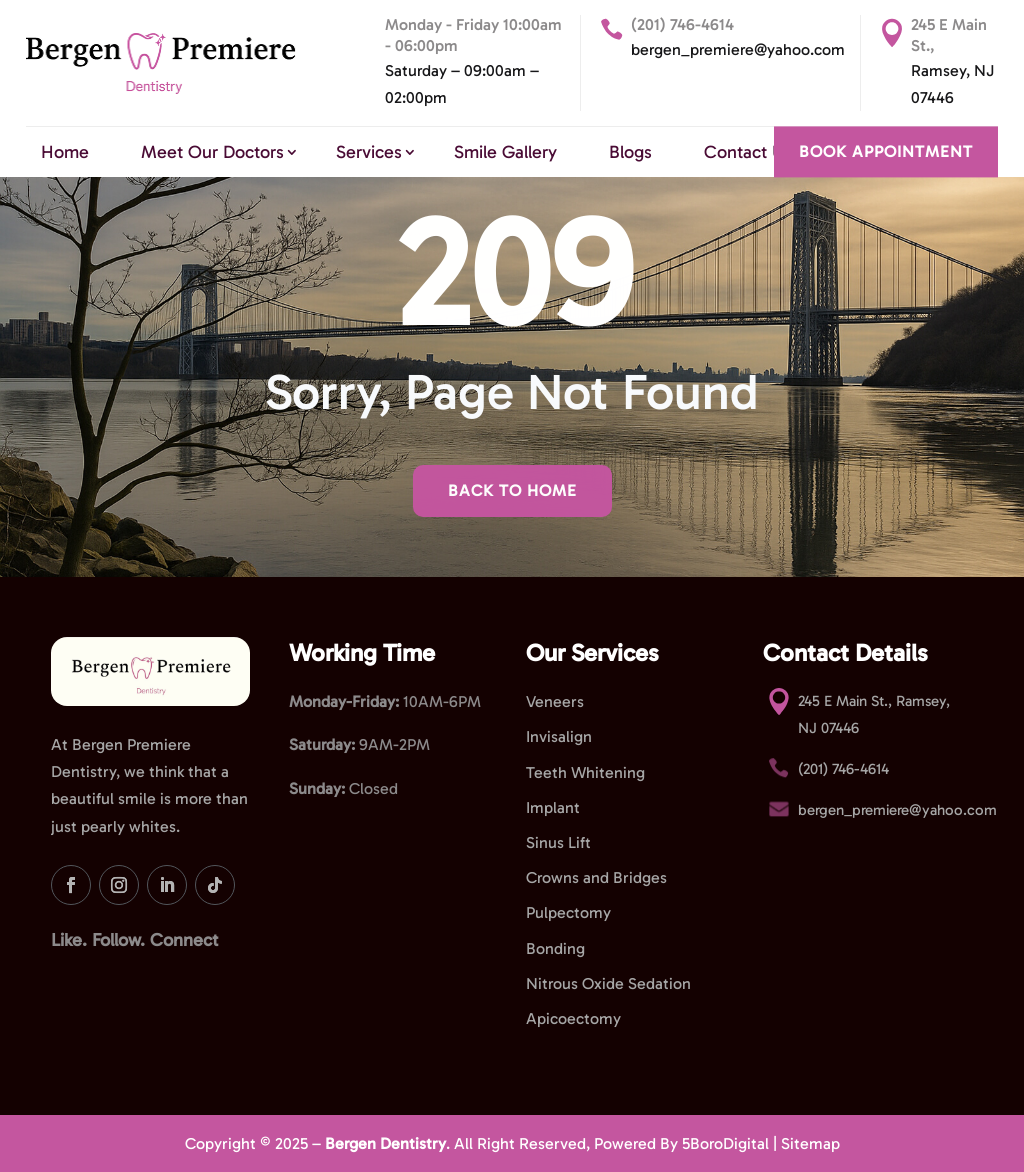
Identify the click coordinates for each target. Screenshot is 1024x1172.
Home (65, 152)
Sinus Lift (558, 842)
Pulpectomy (568, 912)
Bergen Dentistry (385, 1143)
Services (369, 152)
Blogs (630, 152)
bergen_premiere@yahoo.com (738, 49)
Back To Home (512, 490)
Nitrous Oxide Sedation (608, 983)
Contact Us (748, 152)
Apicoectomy (573, 1018)
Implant (553, 807)
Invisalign (559, 736)
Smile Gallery (505, 152)
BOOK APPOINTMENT (886, 151)
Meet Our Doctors (212, 152)
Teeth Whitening (585, 772)
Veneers (555, 701)
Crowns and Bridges (596, 877)
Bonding (555, 948)
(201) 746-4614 (682, 24)
